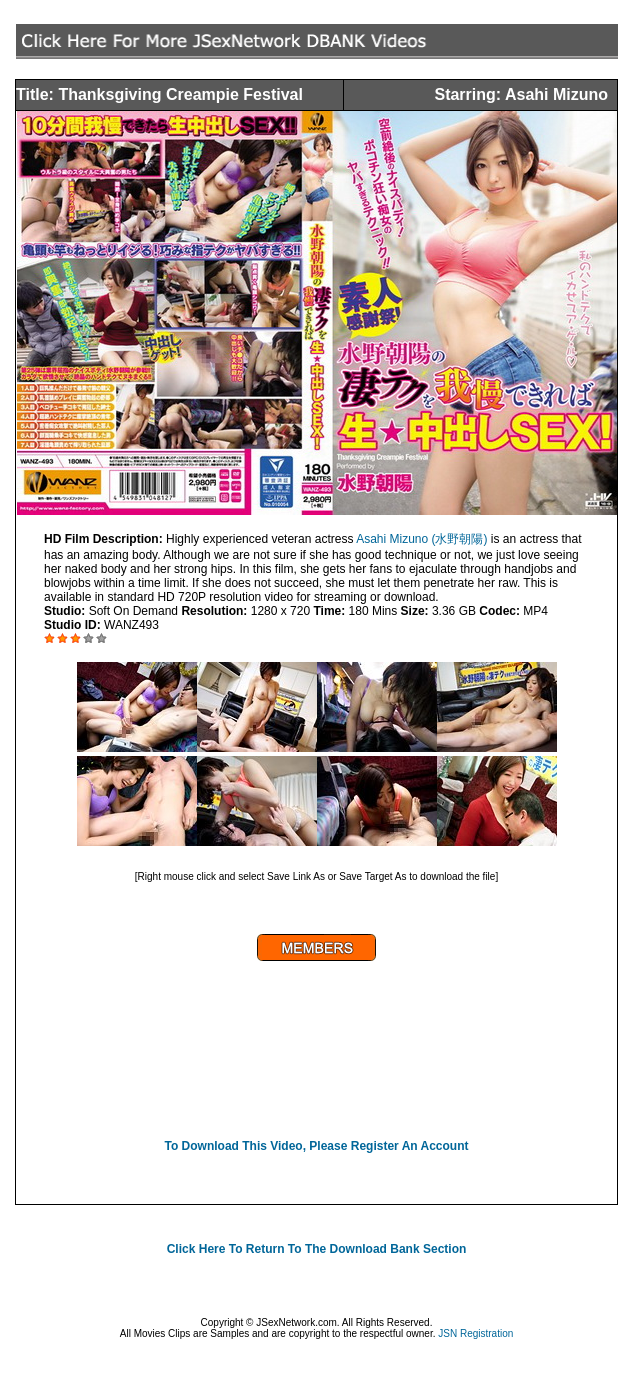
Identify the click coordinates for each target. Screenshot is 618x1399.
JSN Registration (475, 1333)
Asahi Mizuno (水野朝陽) (421, 539)
